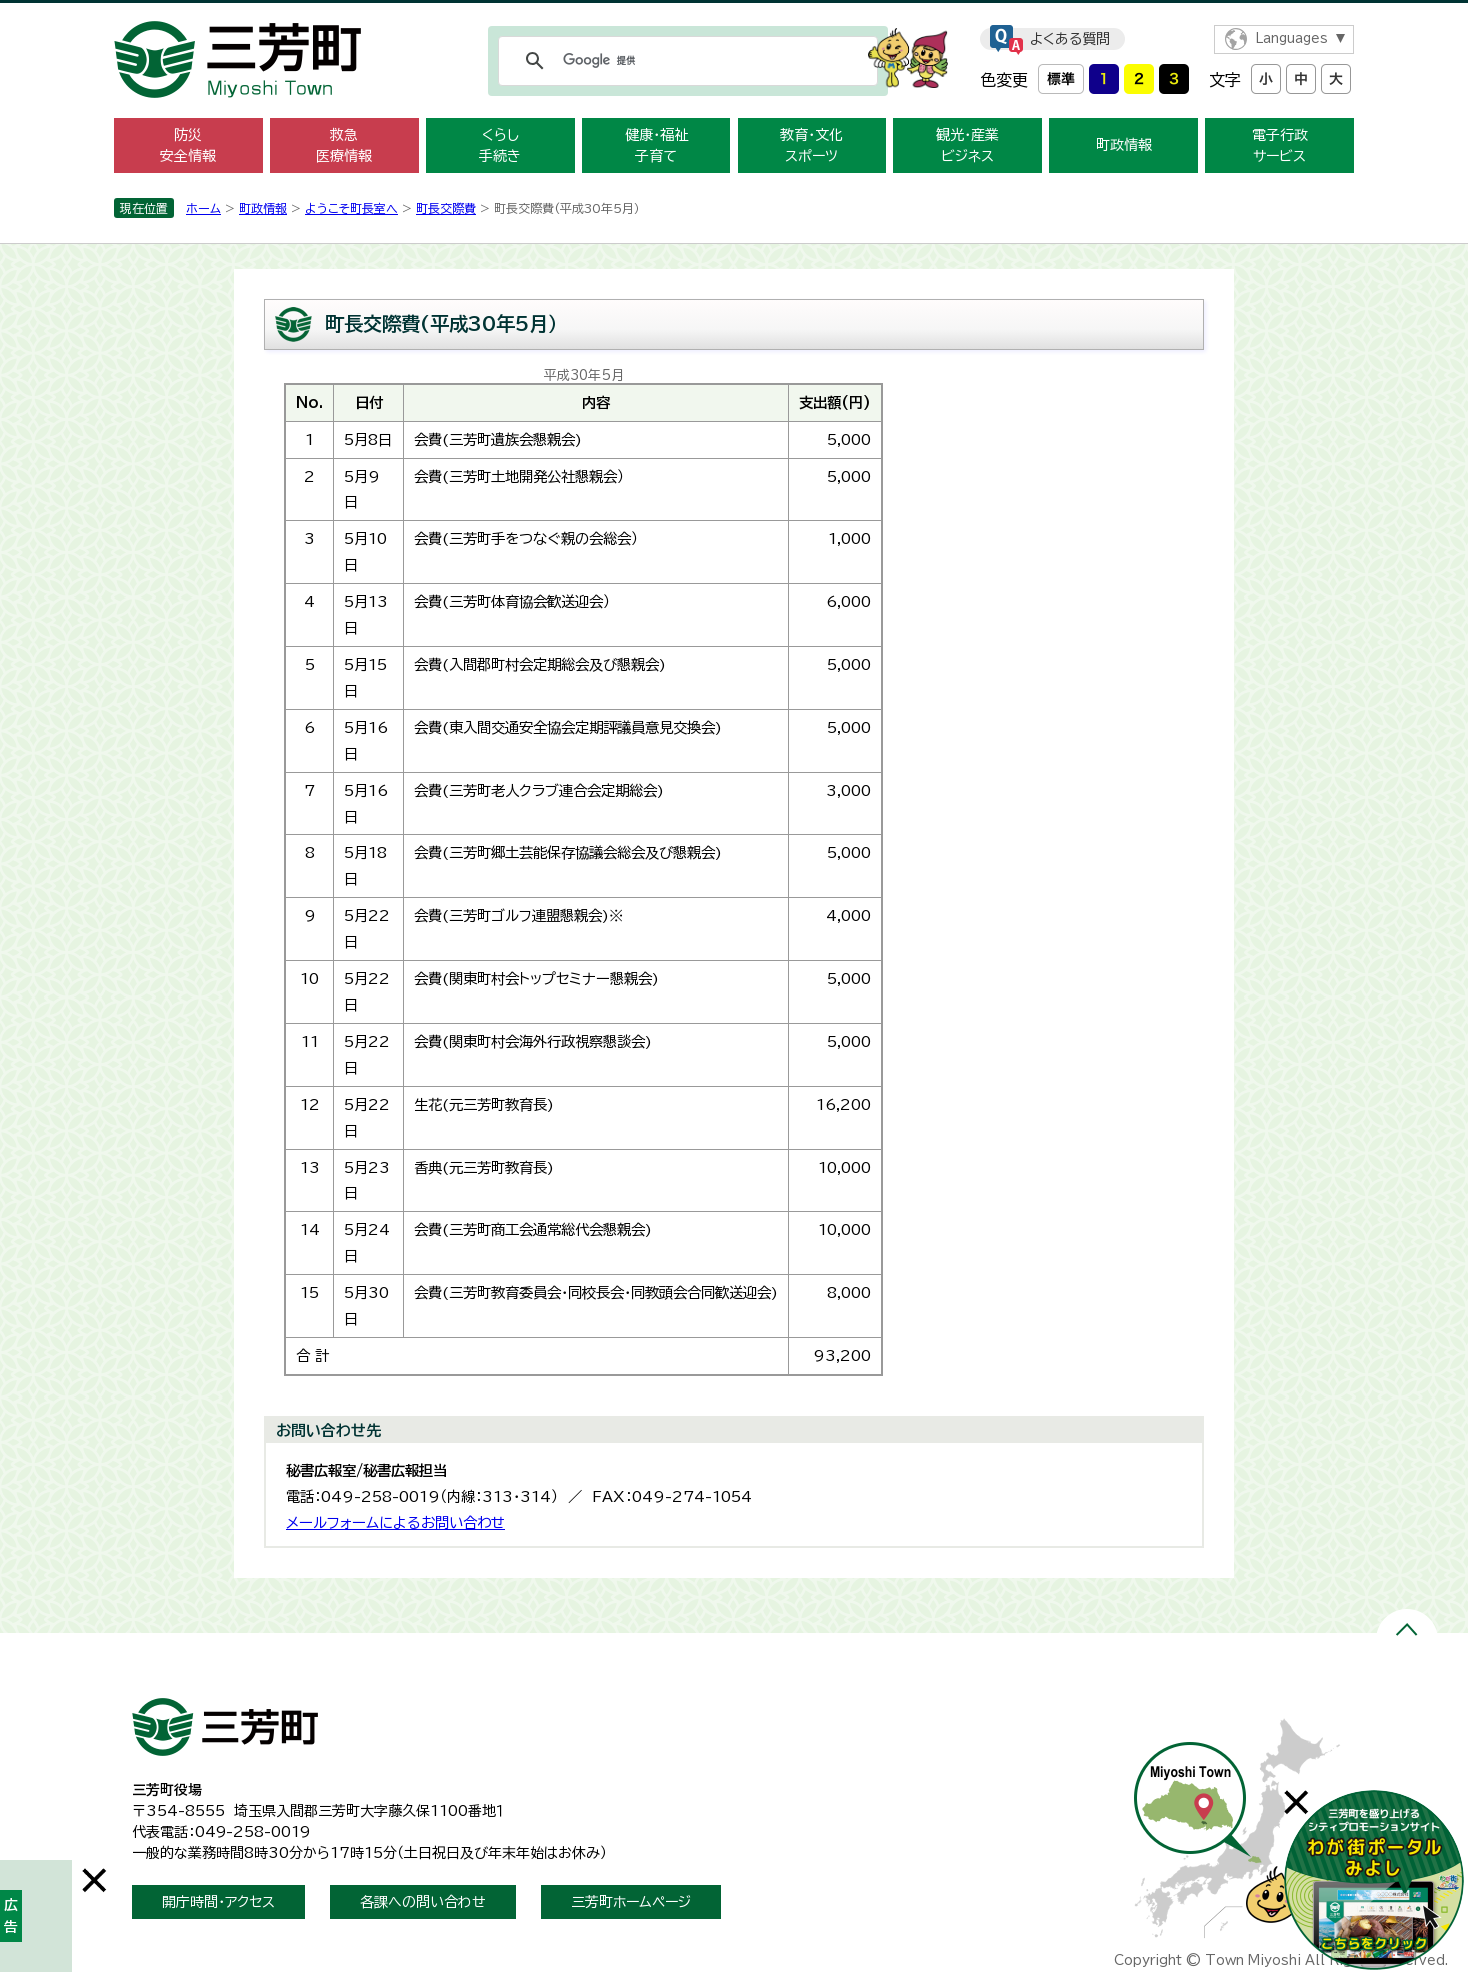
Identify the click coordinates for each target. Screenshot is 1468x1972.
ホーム (203, 208)
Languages (1291, 38)
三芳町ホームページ (631, 1902)
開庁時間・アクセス (218, 1902)
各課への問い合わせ (423, 1902)
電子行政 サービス (1280, 145)
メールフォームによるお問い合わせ (395, 1522)
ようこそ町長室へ (351, 208)
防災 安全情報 (188, 145)
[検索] (685, 61)
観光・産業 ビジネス (967, 145)
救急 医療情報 (344, 145)
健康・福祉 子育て (656, 145)
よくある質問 (1070, 39)
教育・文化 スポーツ (811, 145)
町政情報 (1124, 145)
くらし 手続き (500, 145)
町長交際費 (446, 208)
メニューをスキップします (734, 13)
